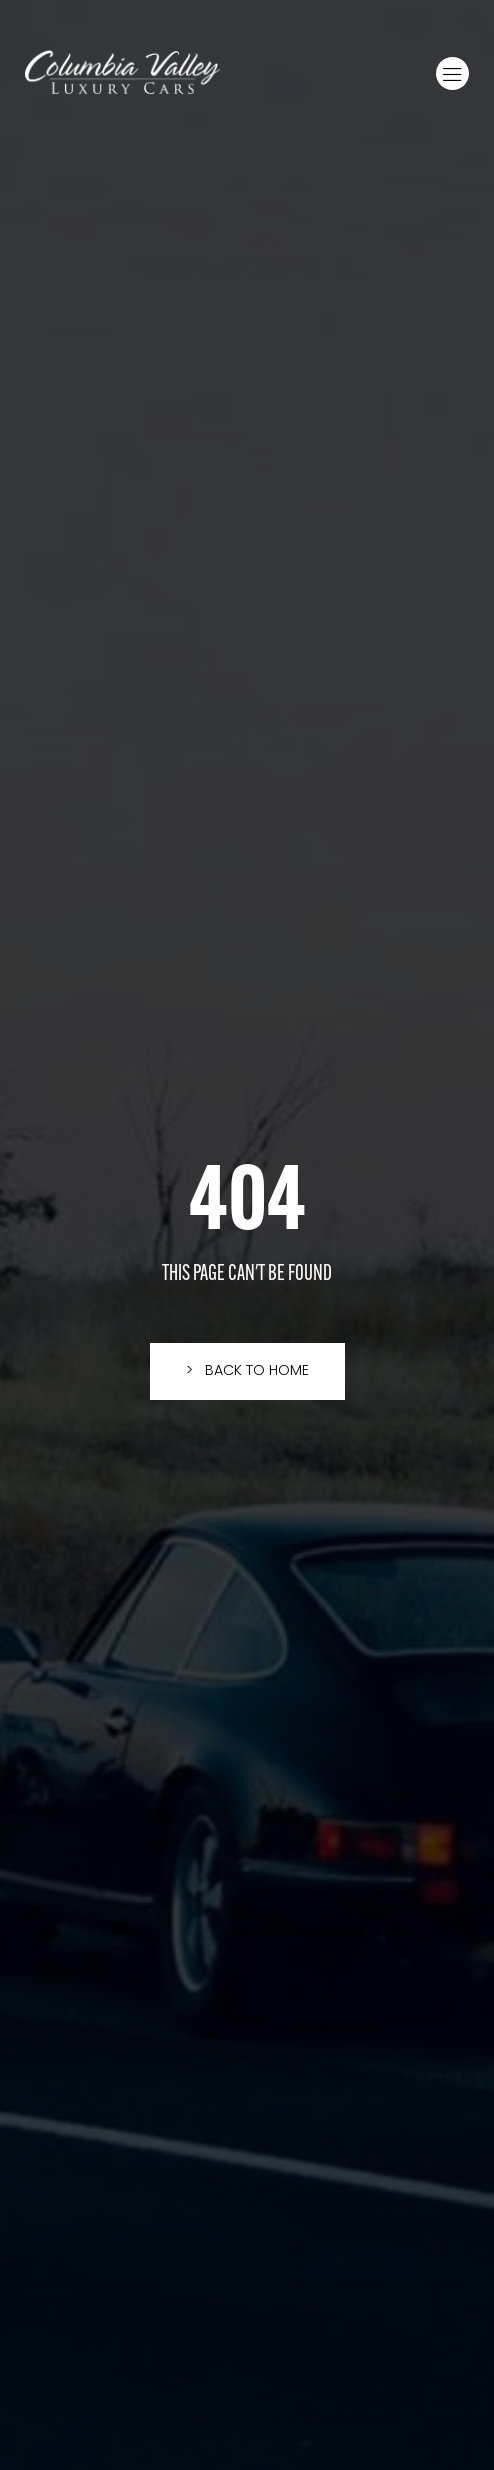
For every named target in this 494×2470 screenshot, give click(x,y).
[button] (452, 73)
